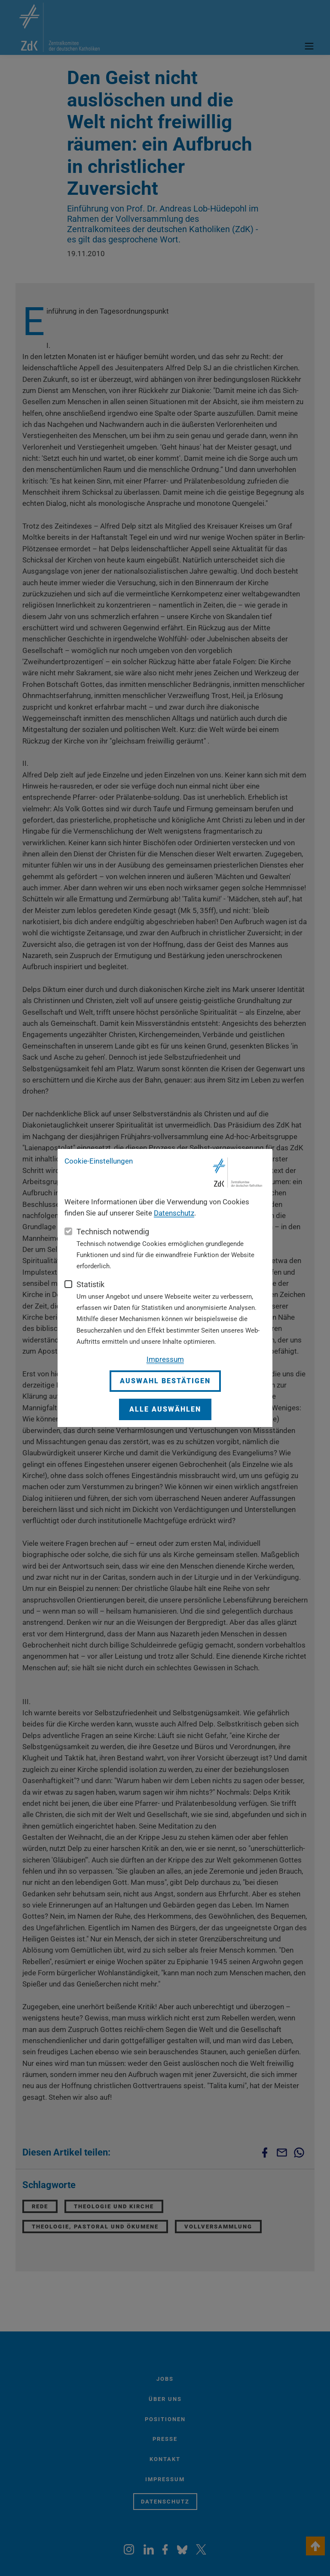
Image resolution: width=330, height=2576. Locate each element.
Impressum (165, 1359)
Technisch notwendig (112, 1231)
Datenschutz (174, 1213)
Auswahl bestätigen (165, 1381)
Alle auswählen (165, 1409)
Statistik (90, 1284)
